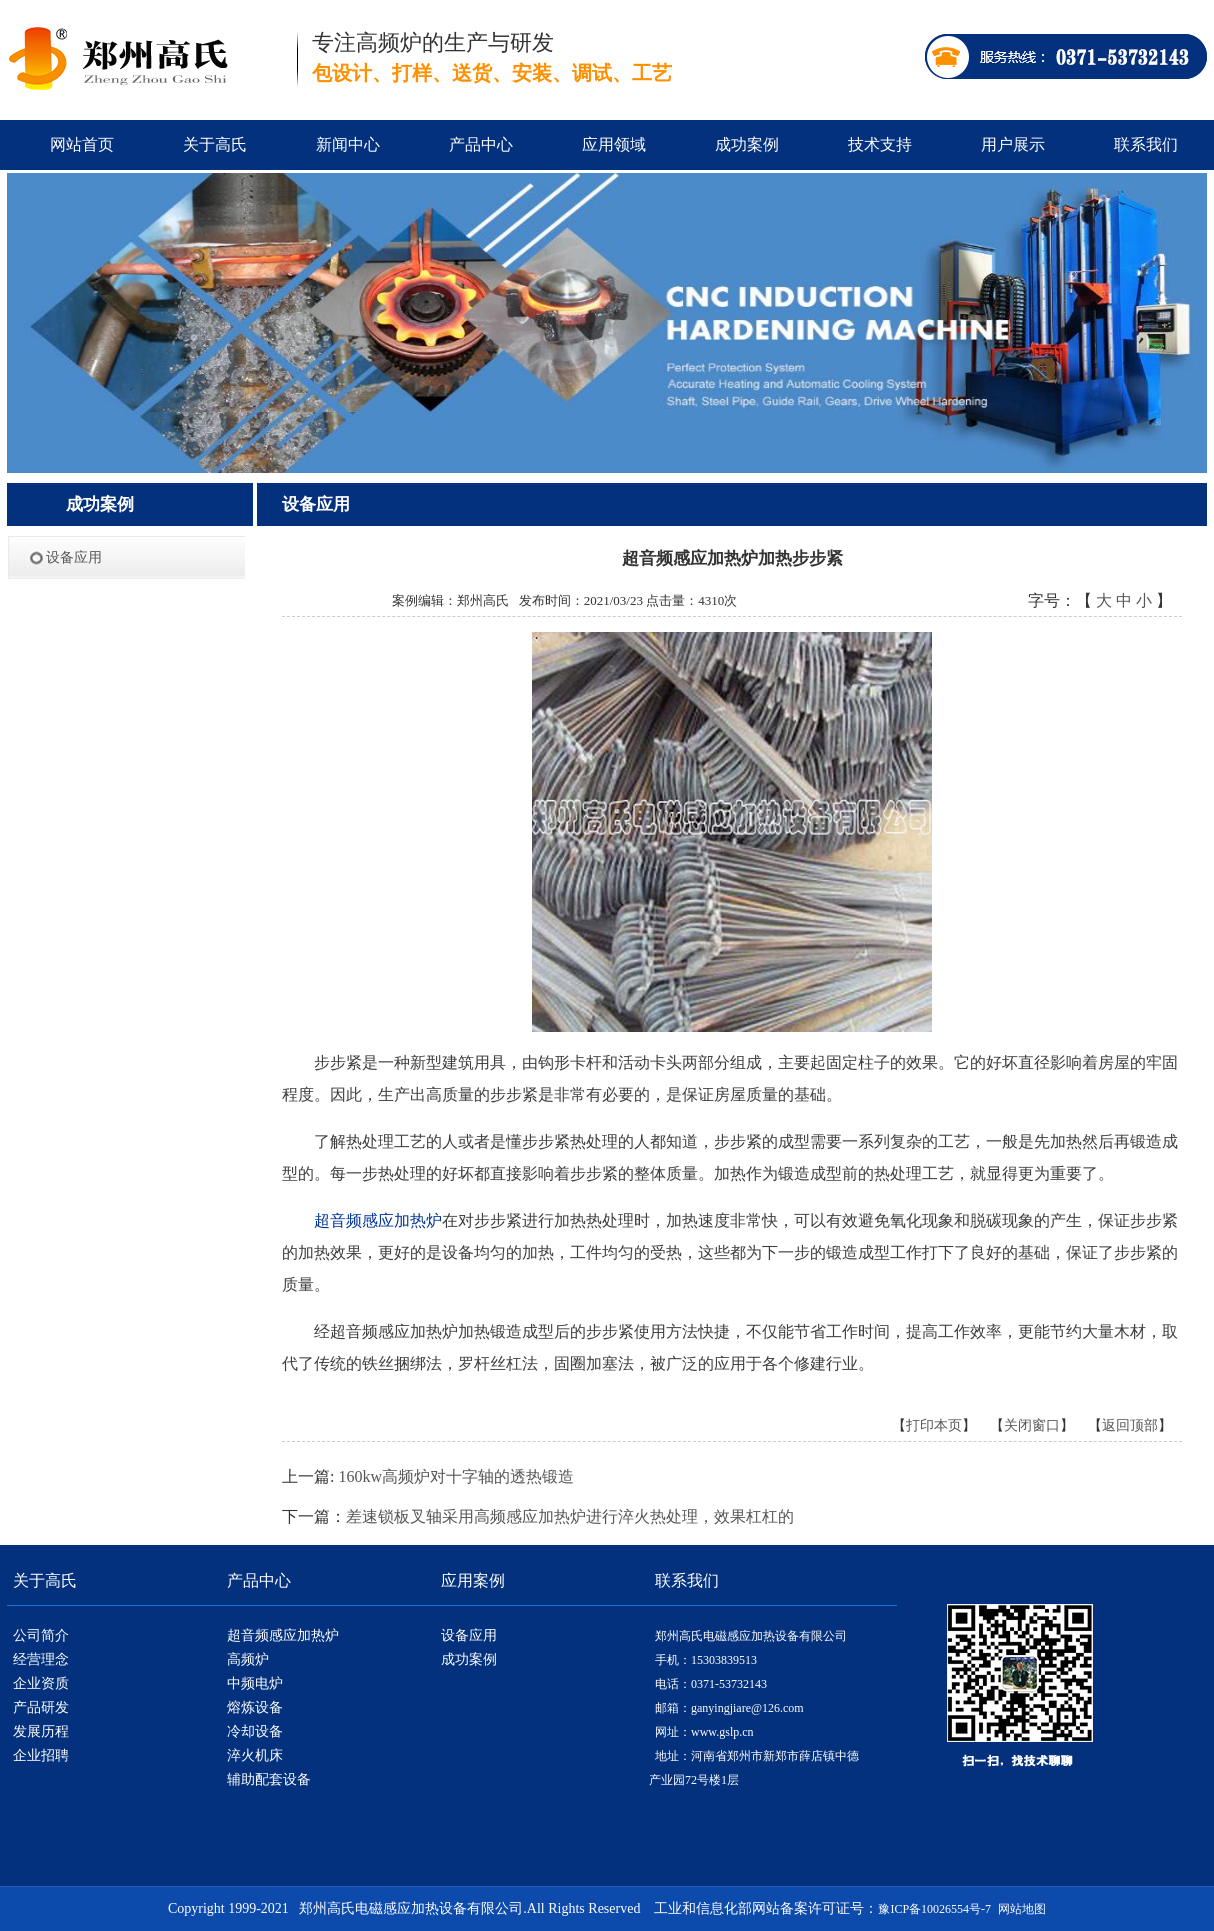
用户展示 (1013, 144)
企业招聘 (41, 1755)
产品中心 (481, 144)
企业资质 (41, 1683)
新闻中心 (348, 144)
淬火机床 (255, 1755)
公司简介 (41, 1635)
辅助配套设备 (269, 1779)
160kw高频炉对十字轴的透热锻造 (456, 1476)
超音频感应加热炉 (283, 1635)
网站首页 (82, 144)
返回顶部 (1130, 1425)
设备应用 (74, 557)
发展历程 (41, 1731)
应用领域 (614, 144)
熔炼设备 (255, 1707)
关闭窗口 (1032, 1425)
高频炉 (248, 1659)
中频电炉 (255, 1683)
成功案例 (747, 144)
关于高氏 (215, 144)
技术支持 (880, 144)
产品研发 (41, 1707)
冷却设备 (255, 1731)
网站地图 (1022, 1909)
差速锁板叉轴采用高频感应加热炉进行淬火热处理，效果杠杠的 (570, 1516)
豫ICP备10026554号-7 (934, 1909)
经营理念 (41, 1659)
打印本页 (934, 1425)
